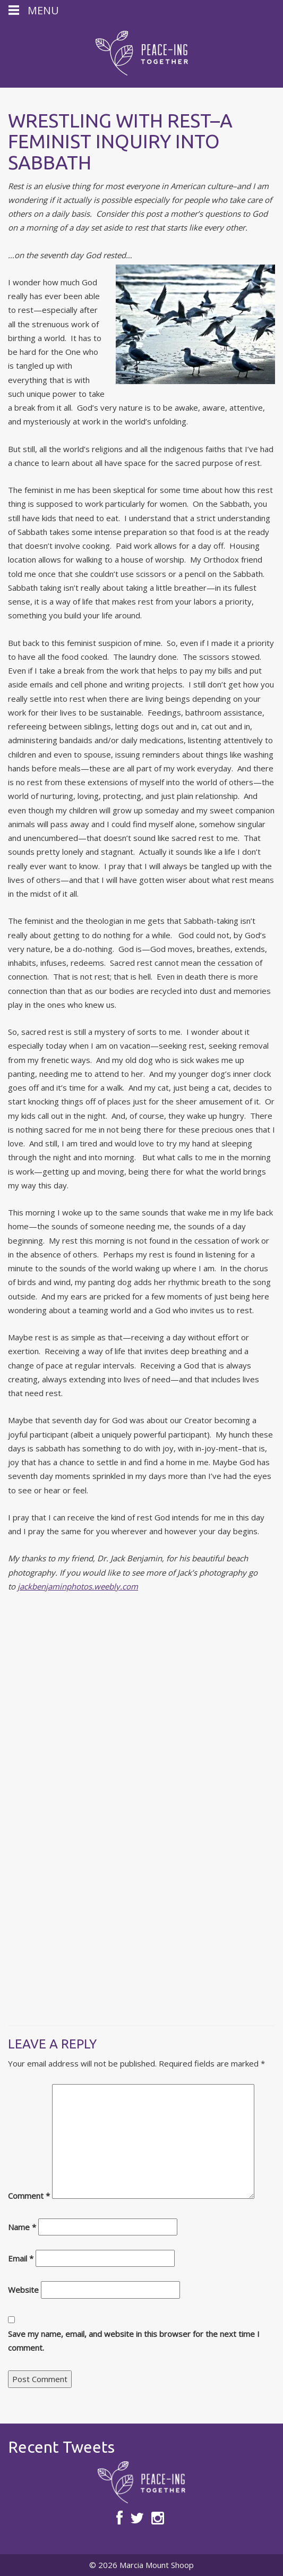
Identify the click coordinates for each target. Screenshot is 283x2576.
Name (22, 2227)
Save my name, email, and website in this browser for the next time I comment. (134, 2340)
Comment (29, 2195)
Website (23, 2289)
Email (20, 2258)
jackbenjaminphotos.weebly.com (78, 1586)
